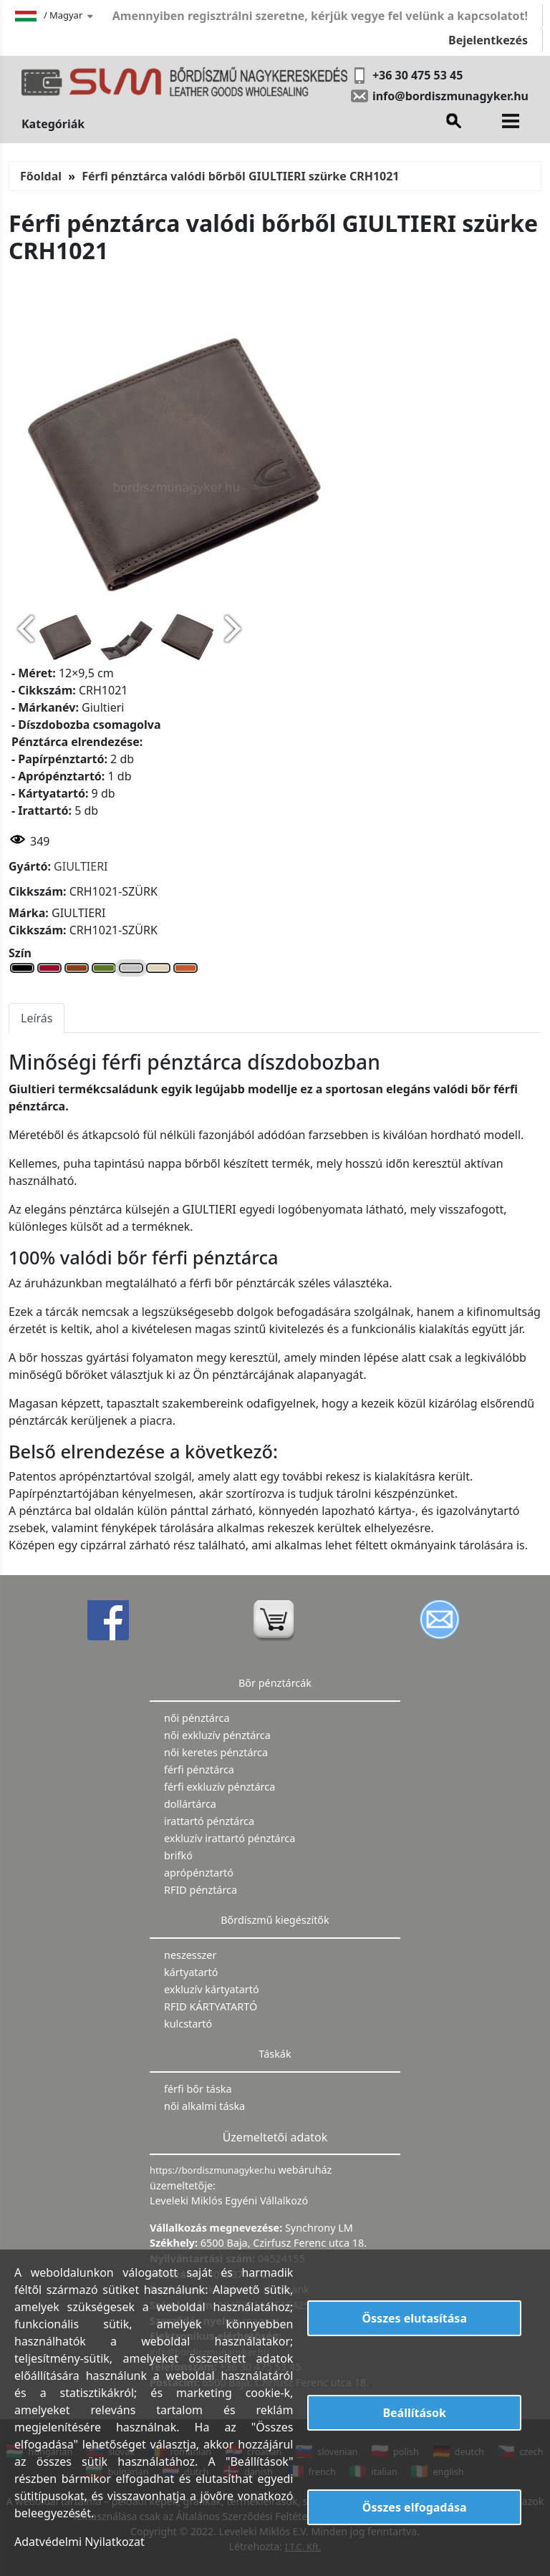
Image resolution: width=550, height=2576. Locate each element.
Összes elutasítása (414, 2318)
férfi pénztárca (199, 1769)
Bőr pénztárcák (275, 1683)
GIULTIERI (80, 866)
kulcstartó (188, 2023)
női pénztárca (197, 1718)
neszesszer (190, 1955)
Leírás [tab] (36, 1018)
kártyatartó (191, 1972)
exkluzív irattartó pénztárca (229, 1838)
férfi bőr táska (198, 2089)
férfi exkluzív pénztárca (219, 1786)
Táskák (275, 2054)
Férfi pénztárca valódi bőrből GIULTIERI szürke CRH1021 (240, 176)
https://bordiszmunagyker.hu (214, 2170)
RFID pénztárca (200, 1890)
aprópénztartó (198, 1872)
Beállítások (414, 2413)
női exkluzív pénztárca (217, 1735)
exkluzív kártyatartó (211, 1989)
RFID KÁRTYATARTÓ (210, 2006)
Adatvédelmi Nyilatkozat (79, 2542)
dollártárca (190, 1804)
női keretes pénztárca (216, 1752)
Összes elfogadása (414, 2507)
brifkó (178, 1855)
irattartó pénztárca (209, 1821)
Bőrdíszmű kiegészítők (275, 1920)
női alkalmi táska (204, 2106)
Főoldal (41, 176)
